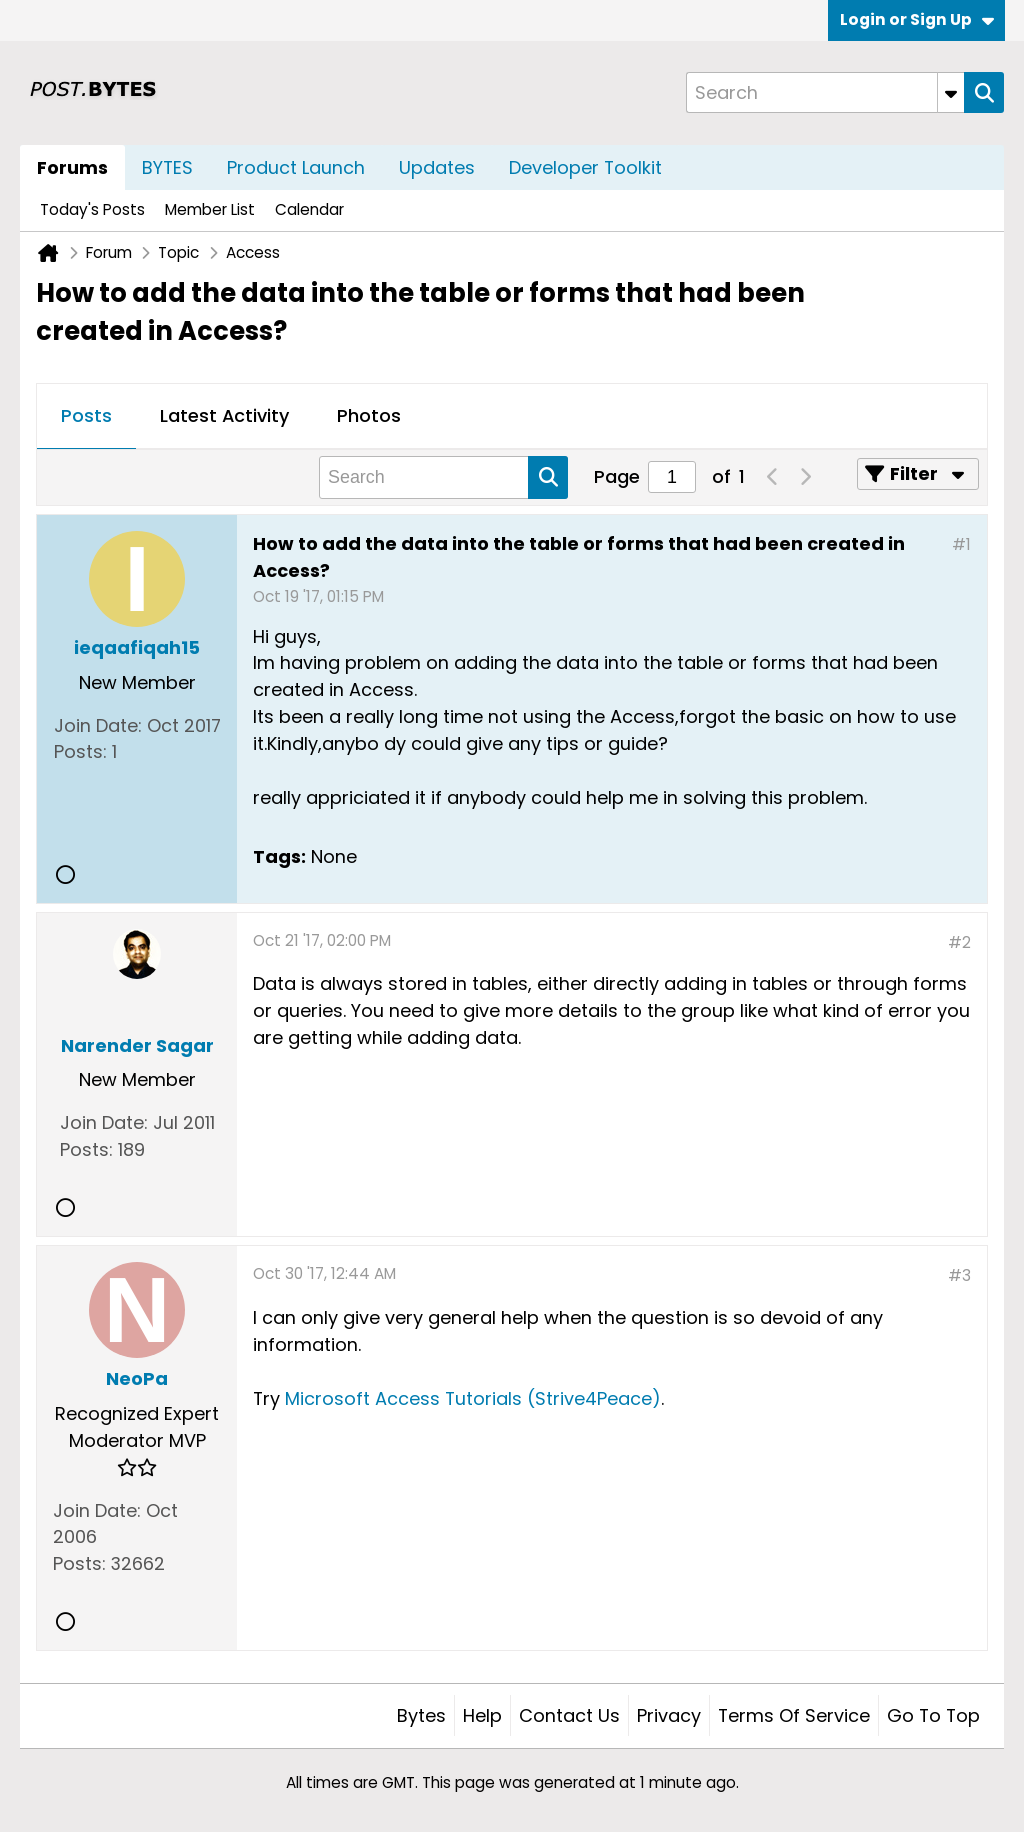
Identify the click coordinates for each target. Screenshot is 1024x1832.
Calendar (309, 209)
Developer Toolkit (585, 167)
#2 (959, 942)
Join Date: (98, 725)
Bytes (421, 1715)
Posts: (80, 751)
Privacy (669, 1715)
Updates (437, 167)
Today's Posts (92, 209)
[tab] (86, 417)
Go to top (933, 1715)
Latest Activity (224, 415)
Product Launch (296, 167)
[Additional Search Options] (951, 92)
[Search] (825, 92)
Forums (72, 167)
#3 (959, 1275)
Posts (86, 415)
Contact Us (569, 1715)
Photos (369, 415)
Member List (210, 209)
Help (482, 1715)
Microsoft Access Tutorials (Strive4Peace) (473, 1398)
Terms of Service (794, 1715)
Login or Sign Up (917, 19)
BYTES (167, 167)
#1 (961, 544)
